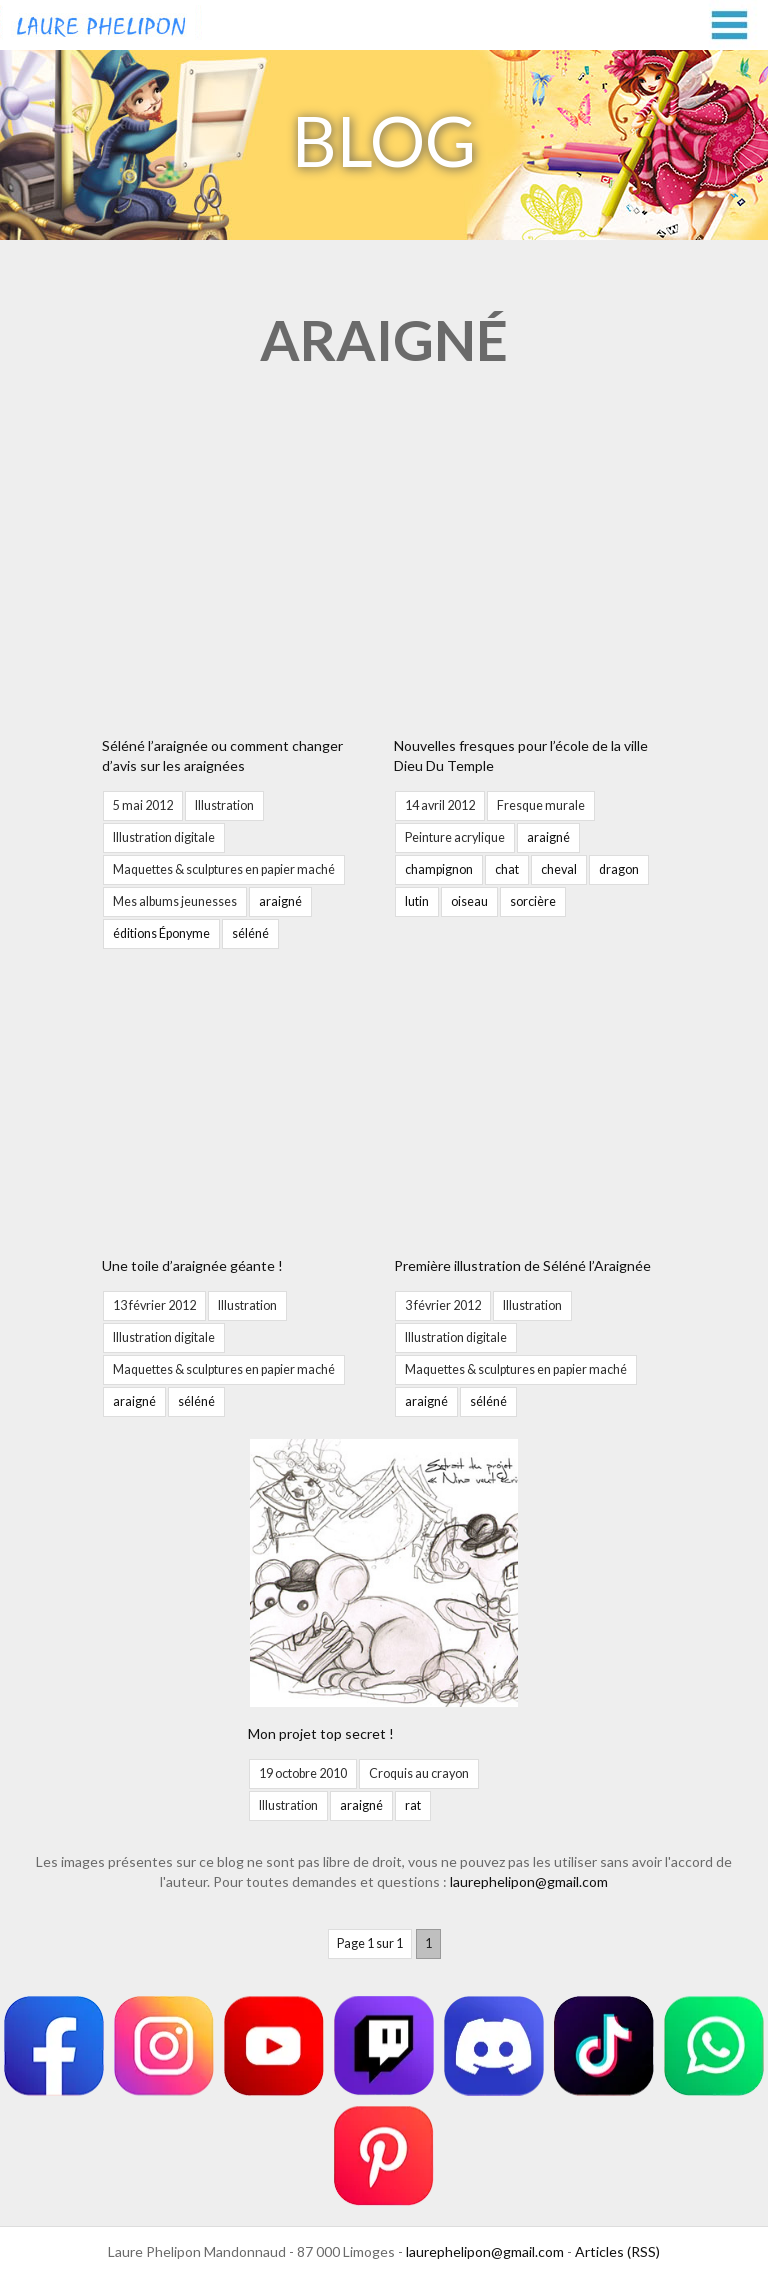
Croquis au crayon (419, 1773)
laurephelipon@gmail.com (529, 1881)
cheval (559, 869)
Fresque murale (541, 805)
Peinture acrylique (455, 837)
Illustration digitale (164, 837)
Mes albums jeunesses (175, 901)
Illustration (224, 805)
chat (507, 869)
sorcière (533, 901)
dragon (619, 869)
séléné (250, 933)
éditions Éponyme (161, 933)
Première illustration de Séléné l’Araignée (522, 1265)
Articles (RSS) (617, 2251)
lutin (417, 901)
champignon (439, 869)
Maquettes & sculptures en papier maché (224, 869)
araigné (280, 901)
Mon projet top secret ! (321, 1733)
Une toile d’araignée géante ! (192, 1265)
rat (413, 1805)
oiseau (469, 901)
